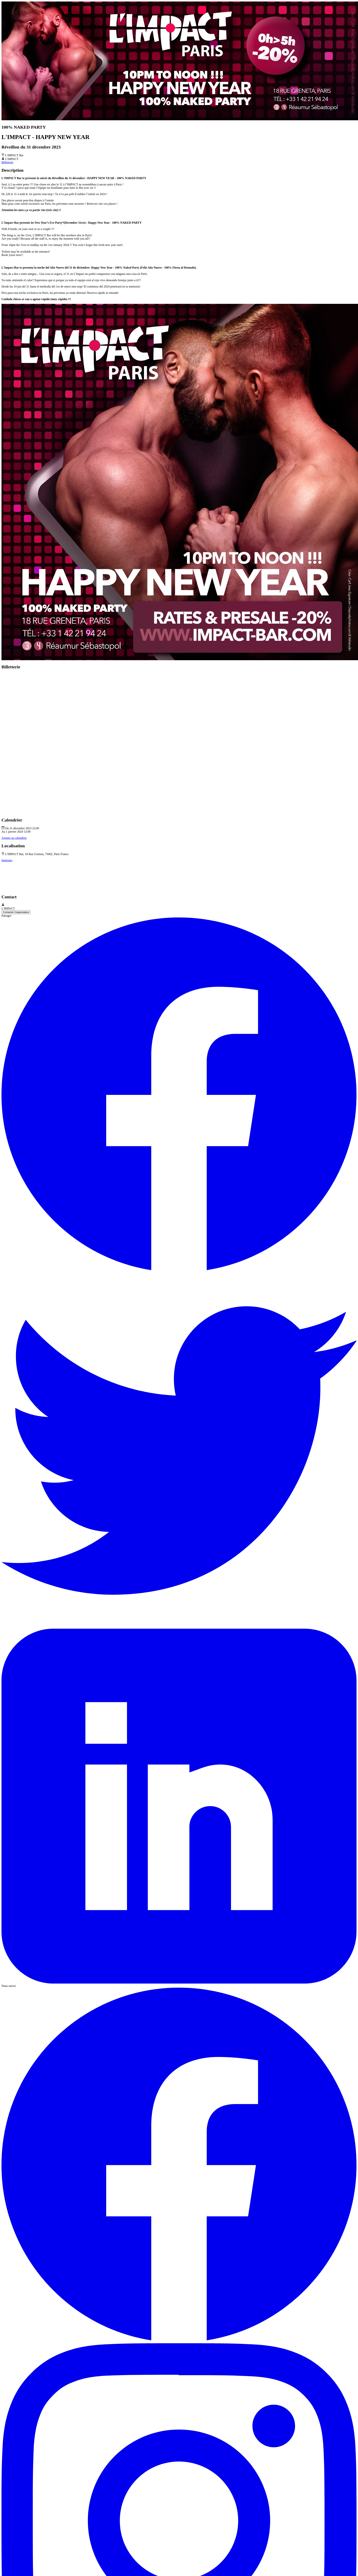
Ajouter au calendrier (14, 837)
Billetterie (7, 162)
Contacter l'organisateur (16, 912)
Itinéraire (6, 860)
